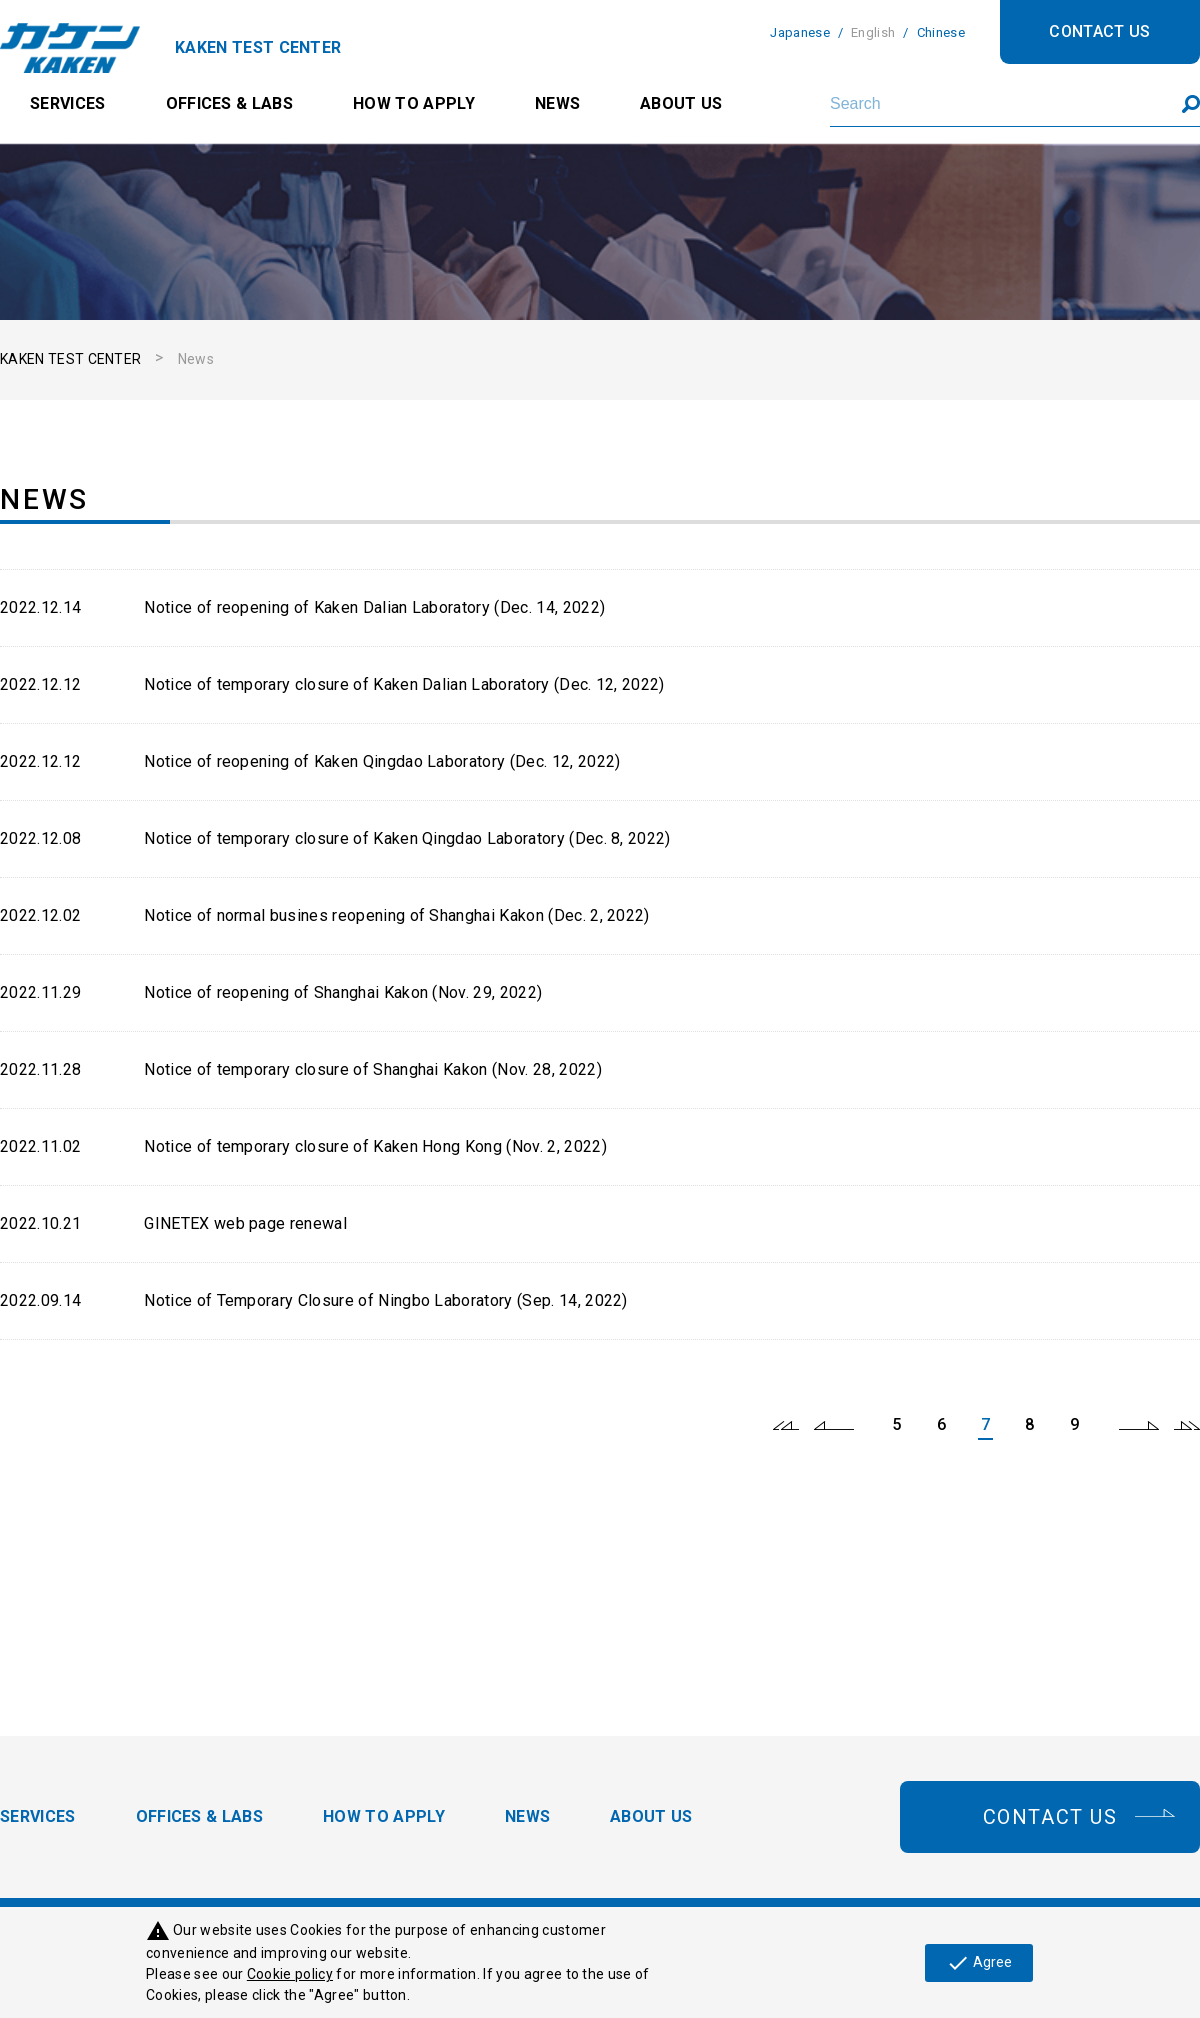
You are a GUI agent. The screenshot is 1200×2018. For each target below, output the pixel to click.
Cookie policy (290, 1974)
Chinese (941, 32)
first (786, 1425)
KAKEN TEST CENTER (70, 359)
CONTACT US (1099, 31)
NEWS (557, 103)
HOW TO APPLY (414, 103)
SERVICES (68, 103)
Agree (979, 1963)
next (1139, 1425)
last (1187, 1425)
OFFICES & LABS (229, 103)
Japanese (800, 32)
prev (834, 1425)
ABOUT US (681, 103)
